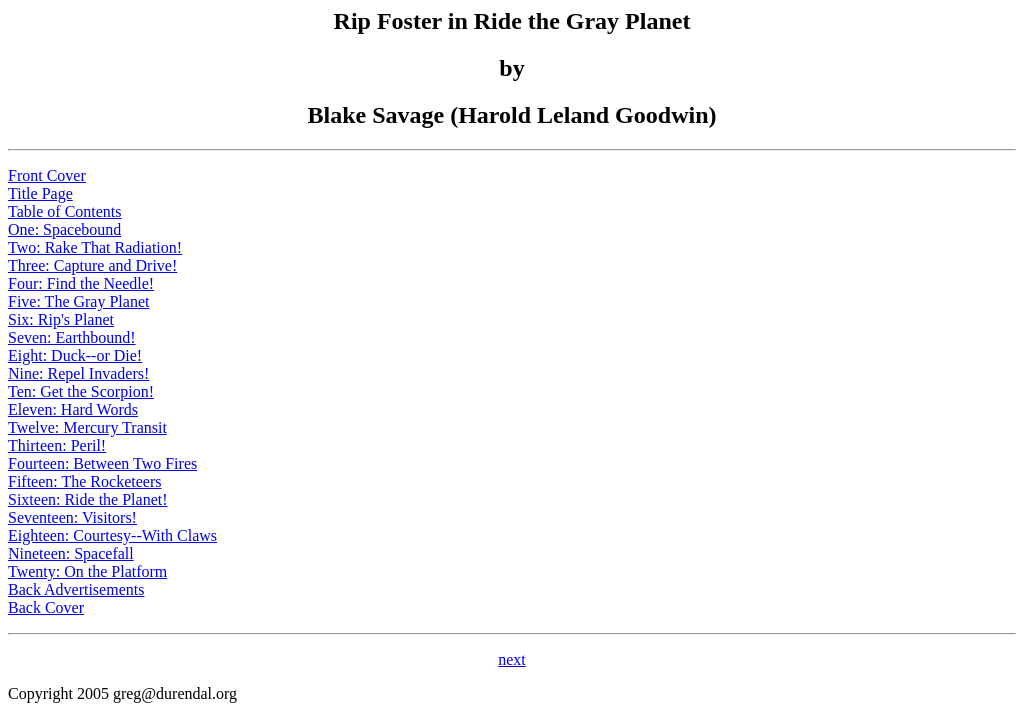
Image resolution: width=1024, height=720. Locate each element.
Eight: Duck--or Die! (75, 355)
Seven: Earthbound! (72, 337)
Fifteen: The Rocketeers (84, 481)
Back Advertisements (76, 589)
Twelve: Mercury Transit (87, 427)
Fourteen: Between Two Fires (102, 463)
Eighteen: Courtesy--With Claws (112, 535)
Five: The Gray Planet (78, 301)
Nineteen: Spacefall (71, 553)
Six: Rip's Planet (61, 319)
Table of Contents (65, 211)
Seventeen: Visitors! (72, 517)
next (512, 659)
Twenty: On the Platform (87, 571)
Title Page (40, 193)
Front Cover (47, 175)
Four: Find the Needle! (81, 283)
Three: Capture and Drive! (92, 265)
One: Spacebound (64, 229)
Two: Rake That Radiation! (95, 247)
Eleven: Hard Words (73, 409)
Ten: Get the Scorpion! (81, 391)
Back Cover (46, 607)
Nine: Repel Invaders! (78, 373)
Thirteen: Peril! (57, 445)
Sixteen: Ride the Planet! (88, 499)
